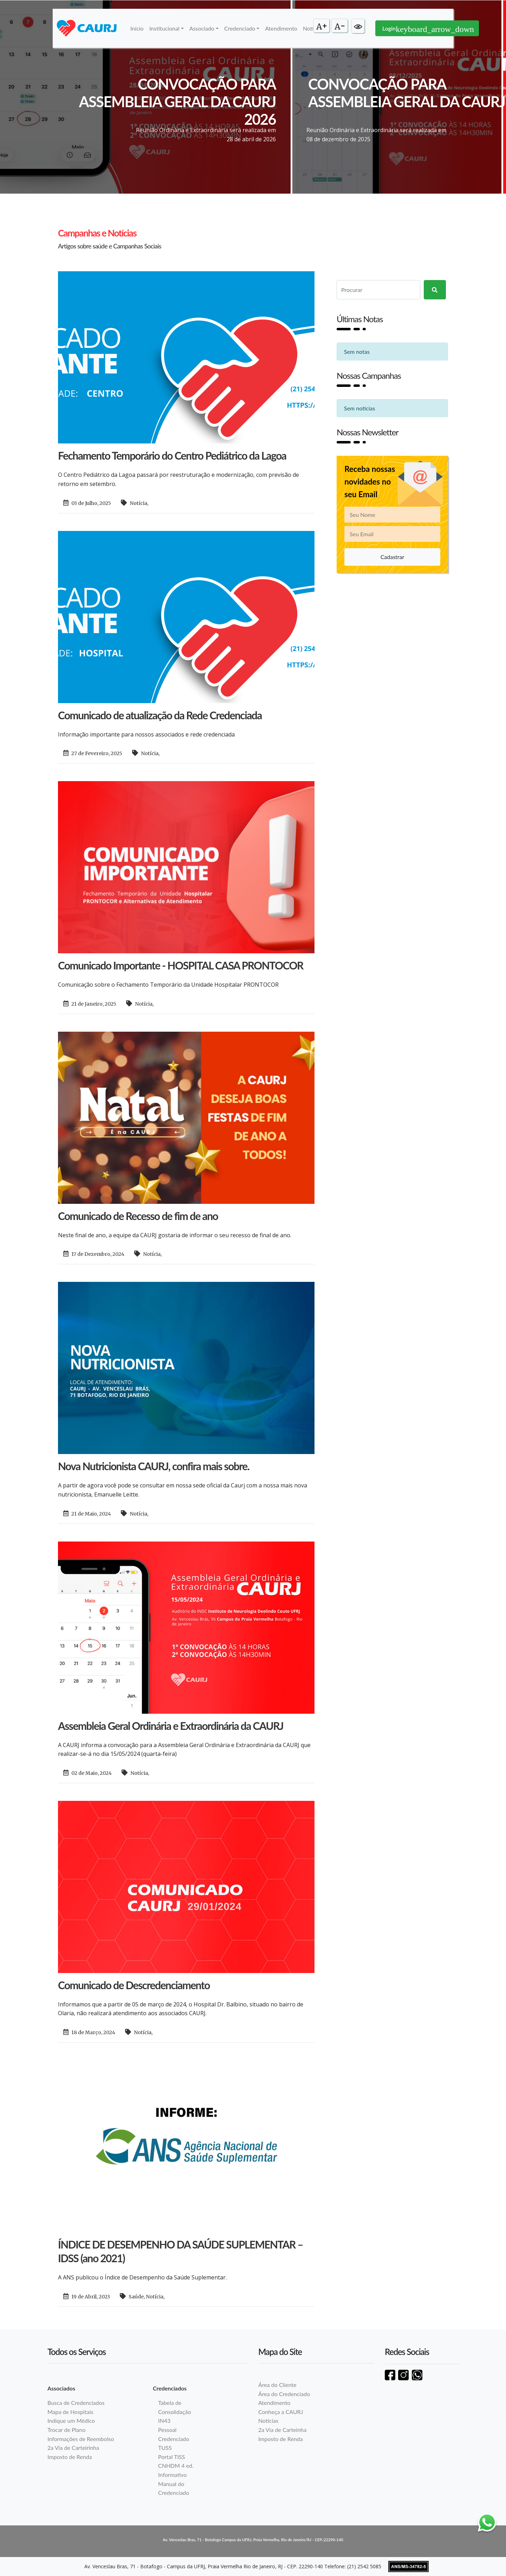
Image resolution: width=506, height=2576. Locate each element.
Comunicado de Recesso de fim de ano (138, 1215)
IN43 (164, 2420)
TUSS (165, 2447)
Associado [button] (201, 28)
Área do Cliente (277, 2384)
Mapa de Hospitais (70, 2411)
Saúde (136, 2296)
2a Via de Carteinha (282, 2429)
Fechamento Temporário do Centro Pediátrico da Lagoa (172, 455)
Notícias (268, 2420)
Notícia (138, 503)
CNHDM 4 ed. (176, 2465)
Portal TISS (171, 2456)
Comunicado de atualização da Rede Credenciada (160, 715)
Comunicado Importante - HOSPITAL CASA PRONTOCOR (180, 965)
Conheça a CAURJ (280, 2411)
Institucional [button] (164, 28)
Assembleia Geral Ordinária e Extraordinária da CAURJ (170, 1725)
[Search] (378, 289)
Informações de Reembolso (80, 2438)
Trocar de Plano (66, 2429)
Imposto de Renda (69, 2456)
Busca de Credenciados (76, 2402)
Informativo (172, 2474)
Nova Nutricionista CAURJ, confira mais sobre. (153, 1466)
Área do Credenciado (284, 2393)
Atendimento (281, 28)
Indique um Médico (71, 2420)
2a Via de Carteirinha (73, 2447)
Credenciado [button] (239, 28)
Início (137, 28)
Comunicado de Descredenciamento (134, 1985)
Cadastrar (392, 556)
